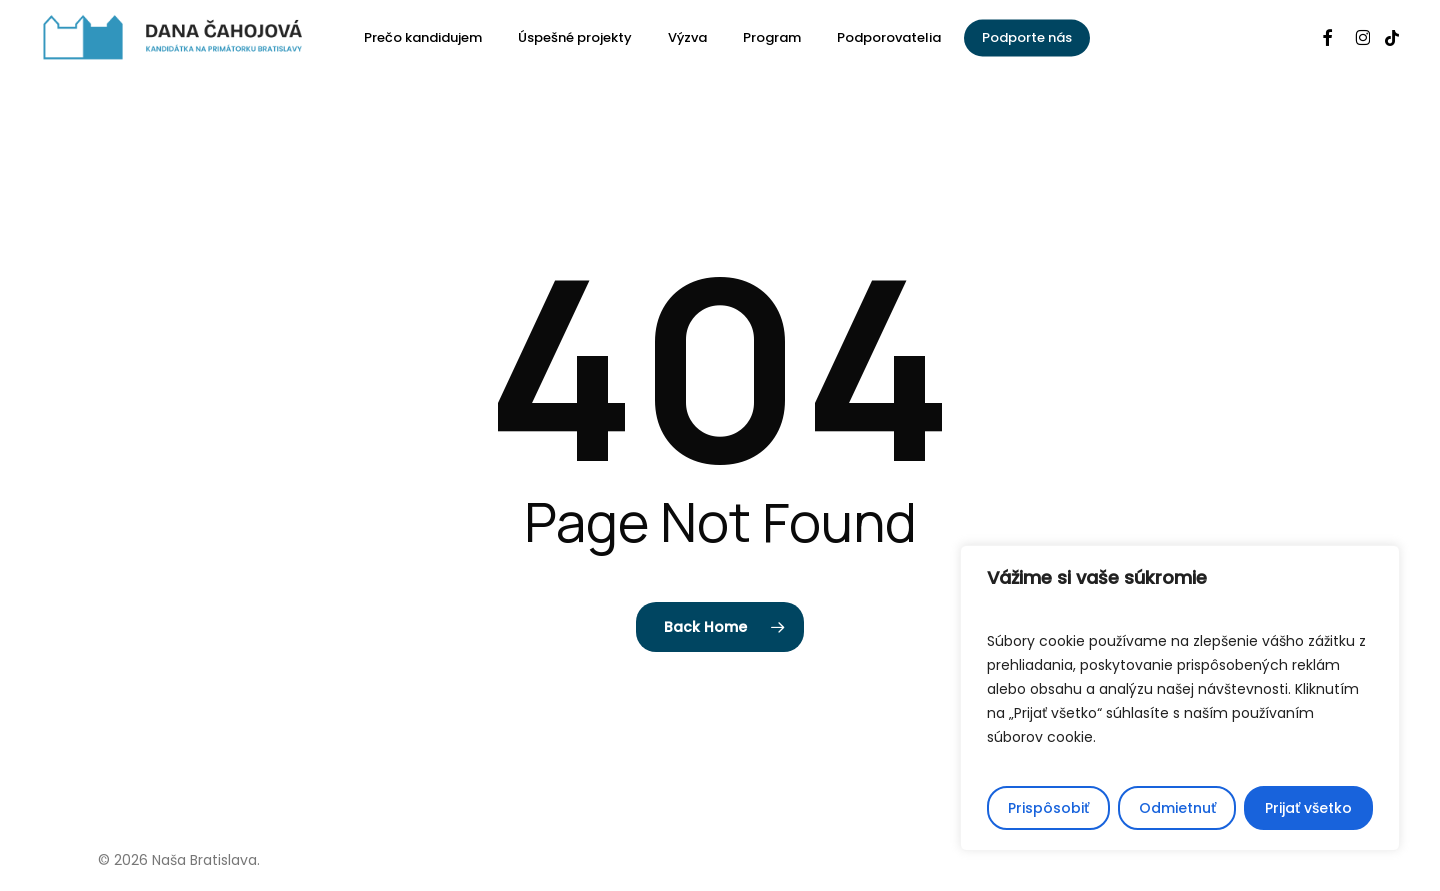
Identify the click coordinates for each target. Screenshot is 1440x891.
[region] (1180, 698)
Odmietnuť (1177, 808)
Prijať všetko (1308, 808)
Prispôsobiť (1048, 808)
